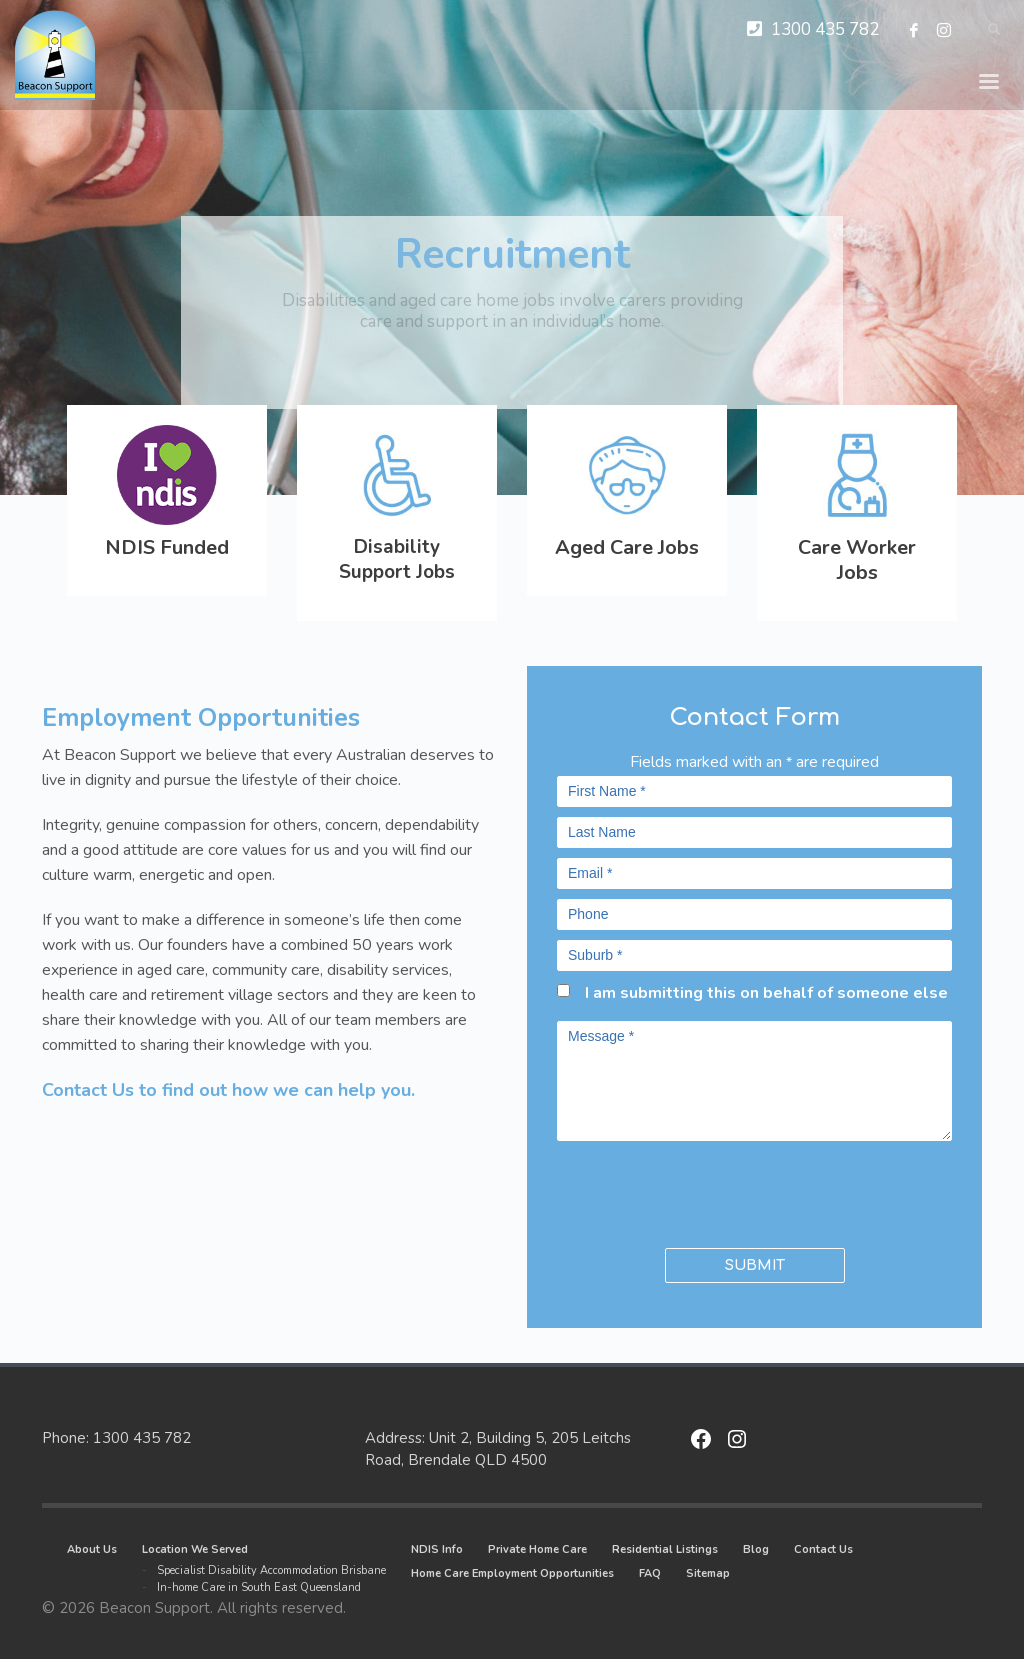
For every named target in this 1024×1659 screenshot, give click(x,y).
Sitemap (708, 1573)
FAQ (650, 1573)
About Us (92, 1549)
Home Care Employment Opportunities (512, 1573)
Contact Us (823, 1549)
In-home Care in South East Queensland (259, 1587)
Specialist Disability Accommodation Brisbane (271, 1570)
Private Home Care (537, 1549)
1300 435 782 (825, 29)
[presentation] (674, 1190)
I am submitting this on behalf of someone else (766, 993)
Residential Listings (665, 1549)
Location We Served (195, 1549)
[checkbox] (563, 990)
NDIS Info (437, 1549)
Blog (756, 1549)
